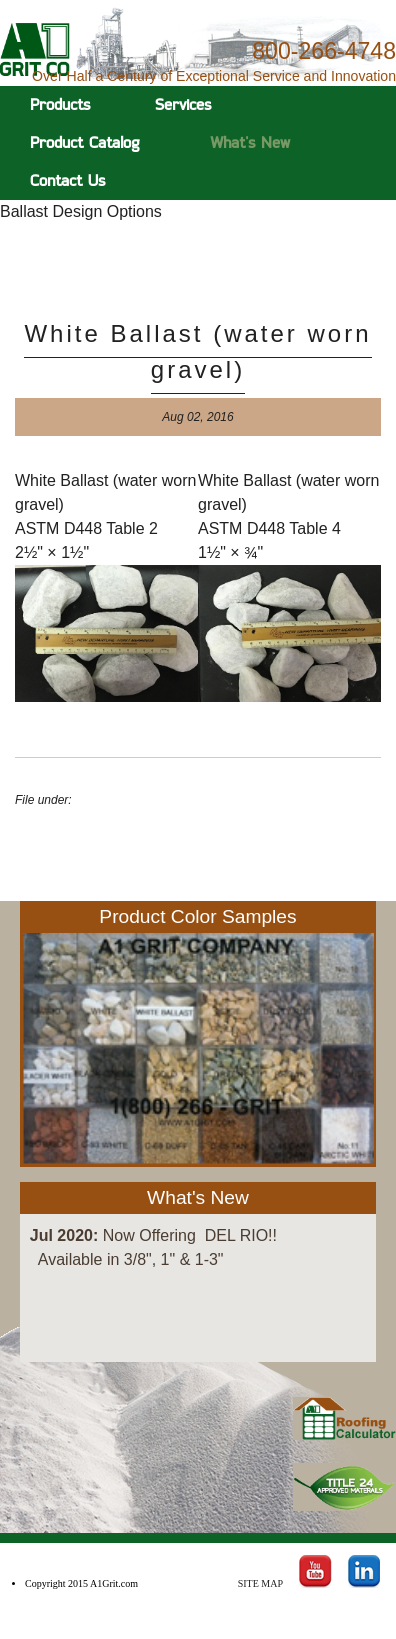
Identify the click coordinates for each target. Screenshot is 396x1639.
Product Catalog (85, 142)
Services (183, 104)
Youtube (315, 1565)
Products (60, 104)
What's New (250, 142)
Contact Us (67, 180)
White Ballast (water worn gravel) (197, 351)
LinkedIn (364, 1565)
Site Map (260, 1583)
